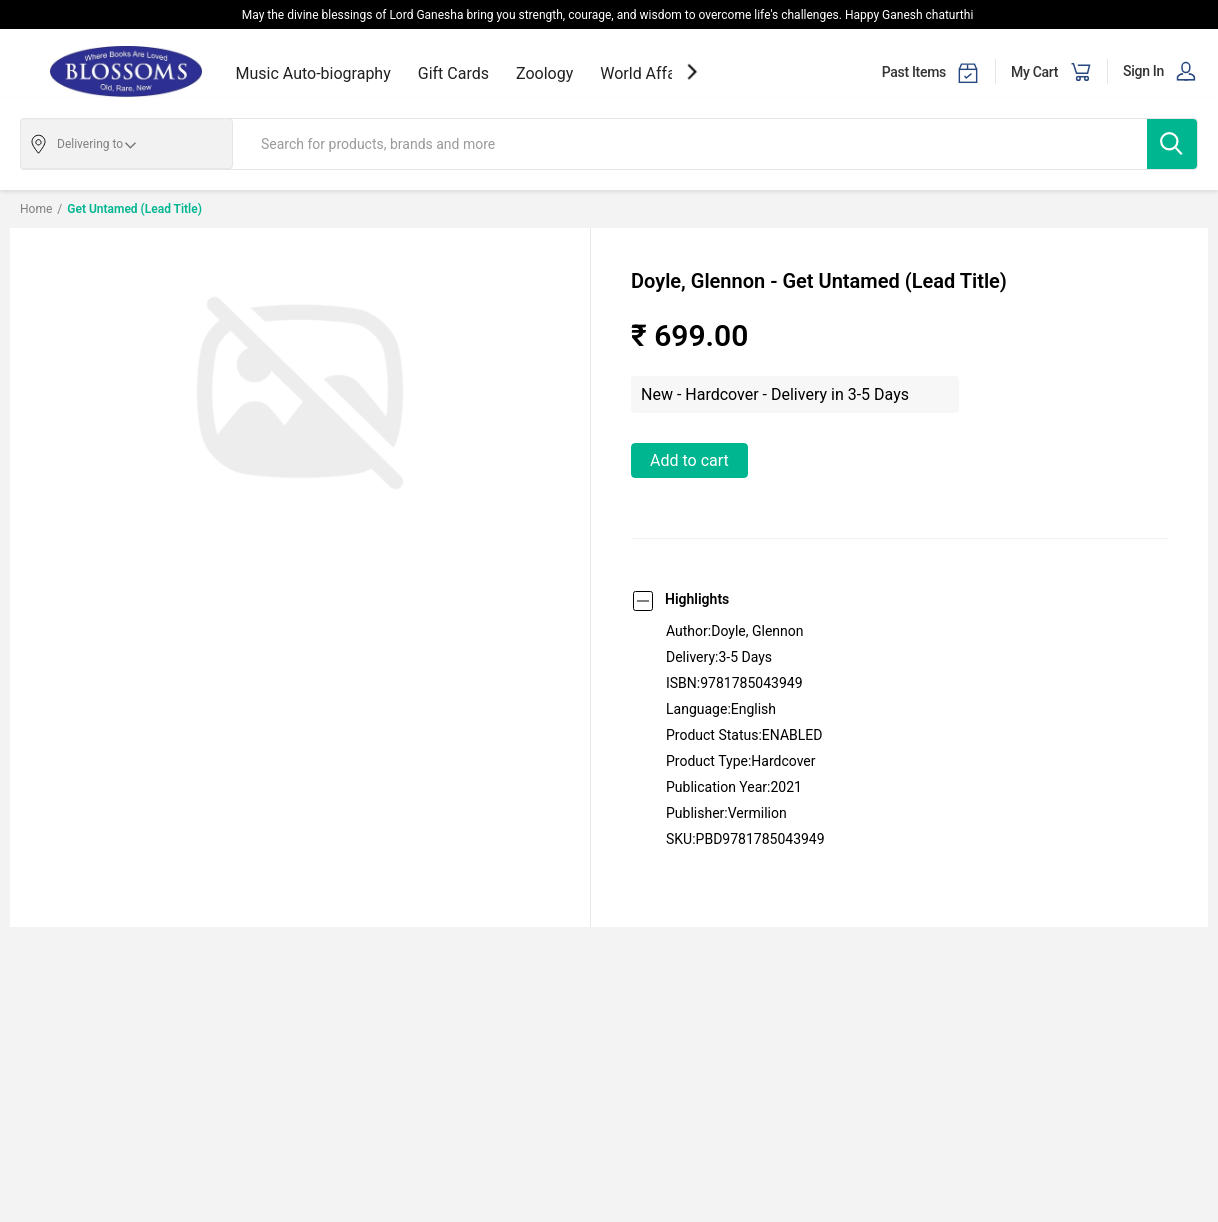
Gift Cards (453, 73)
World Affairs (646, 73)
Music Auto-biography (313, 73)
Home (36, 209)
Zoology (544, 73)
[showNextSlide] (692, 71)
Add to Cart (689, 460)
